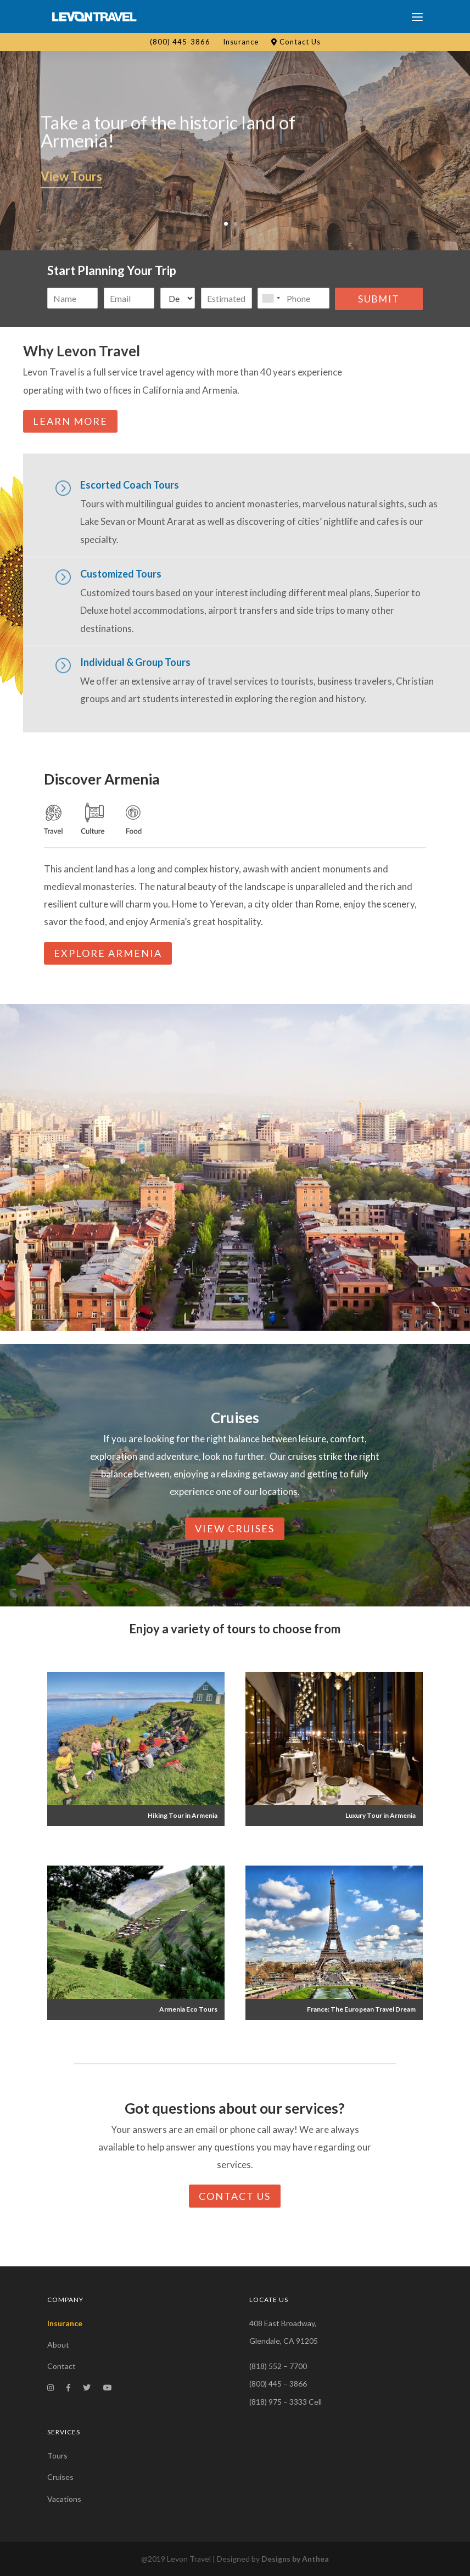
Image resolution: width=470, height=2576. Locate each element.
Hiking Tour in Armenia (182, 1815)
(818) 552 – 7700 (278, 2366)
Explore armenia (108, 953)
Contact (61, 2366)
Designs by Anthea (295, 2558)
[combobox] (270, 298)
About (58, 2344)
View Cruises (235, 1528)
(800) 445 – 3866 (278, 2383)
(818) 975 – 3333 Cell (285, 2401)
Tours (57, 2455)
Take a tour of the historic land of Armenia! (168, 141)
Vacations (64, 2499)
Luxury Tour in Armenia (380, 1815)
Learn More (70, 421)
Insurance (241, 41)
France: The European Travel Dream (361, 2009)
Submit (379, 299)
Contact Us (296, 41)
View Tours (71, 185)
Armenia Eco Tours (188, 2009)
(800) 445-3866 (180, 41)
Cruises (60, 2477)
